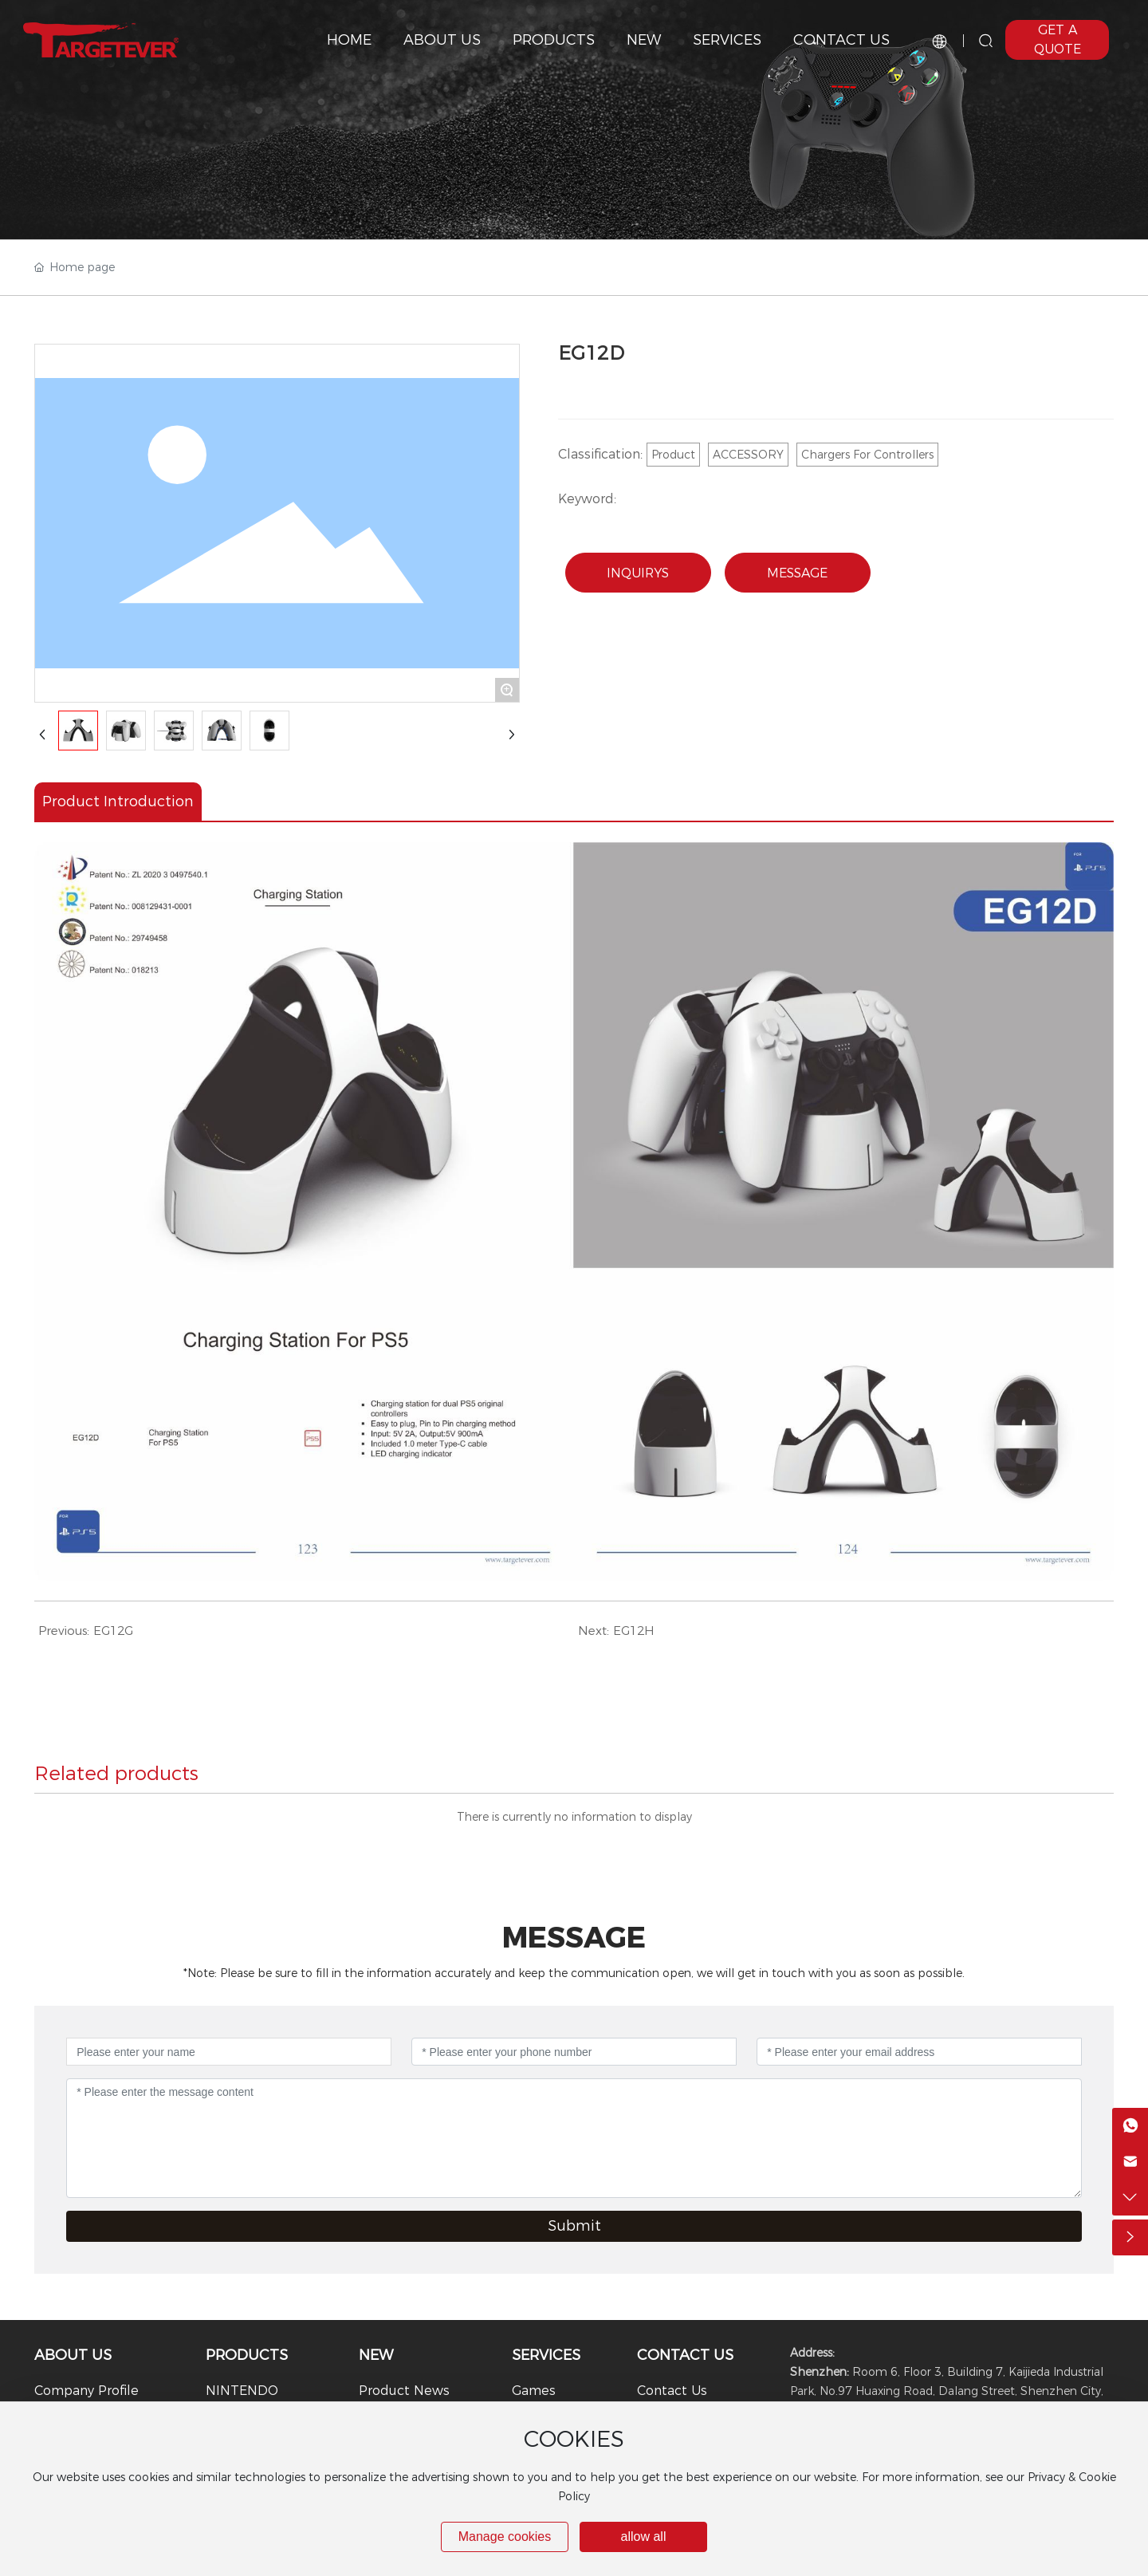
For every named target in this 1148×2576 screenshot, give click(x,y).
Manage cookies (505, 2536)
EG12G (113, 1630)
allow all (643, 2536)
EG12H (634, 1630)
